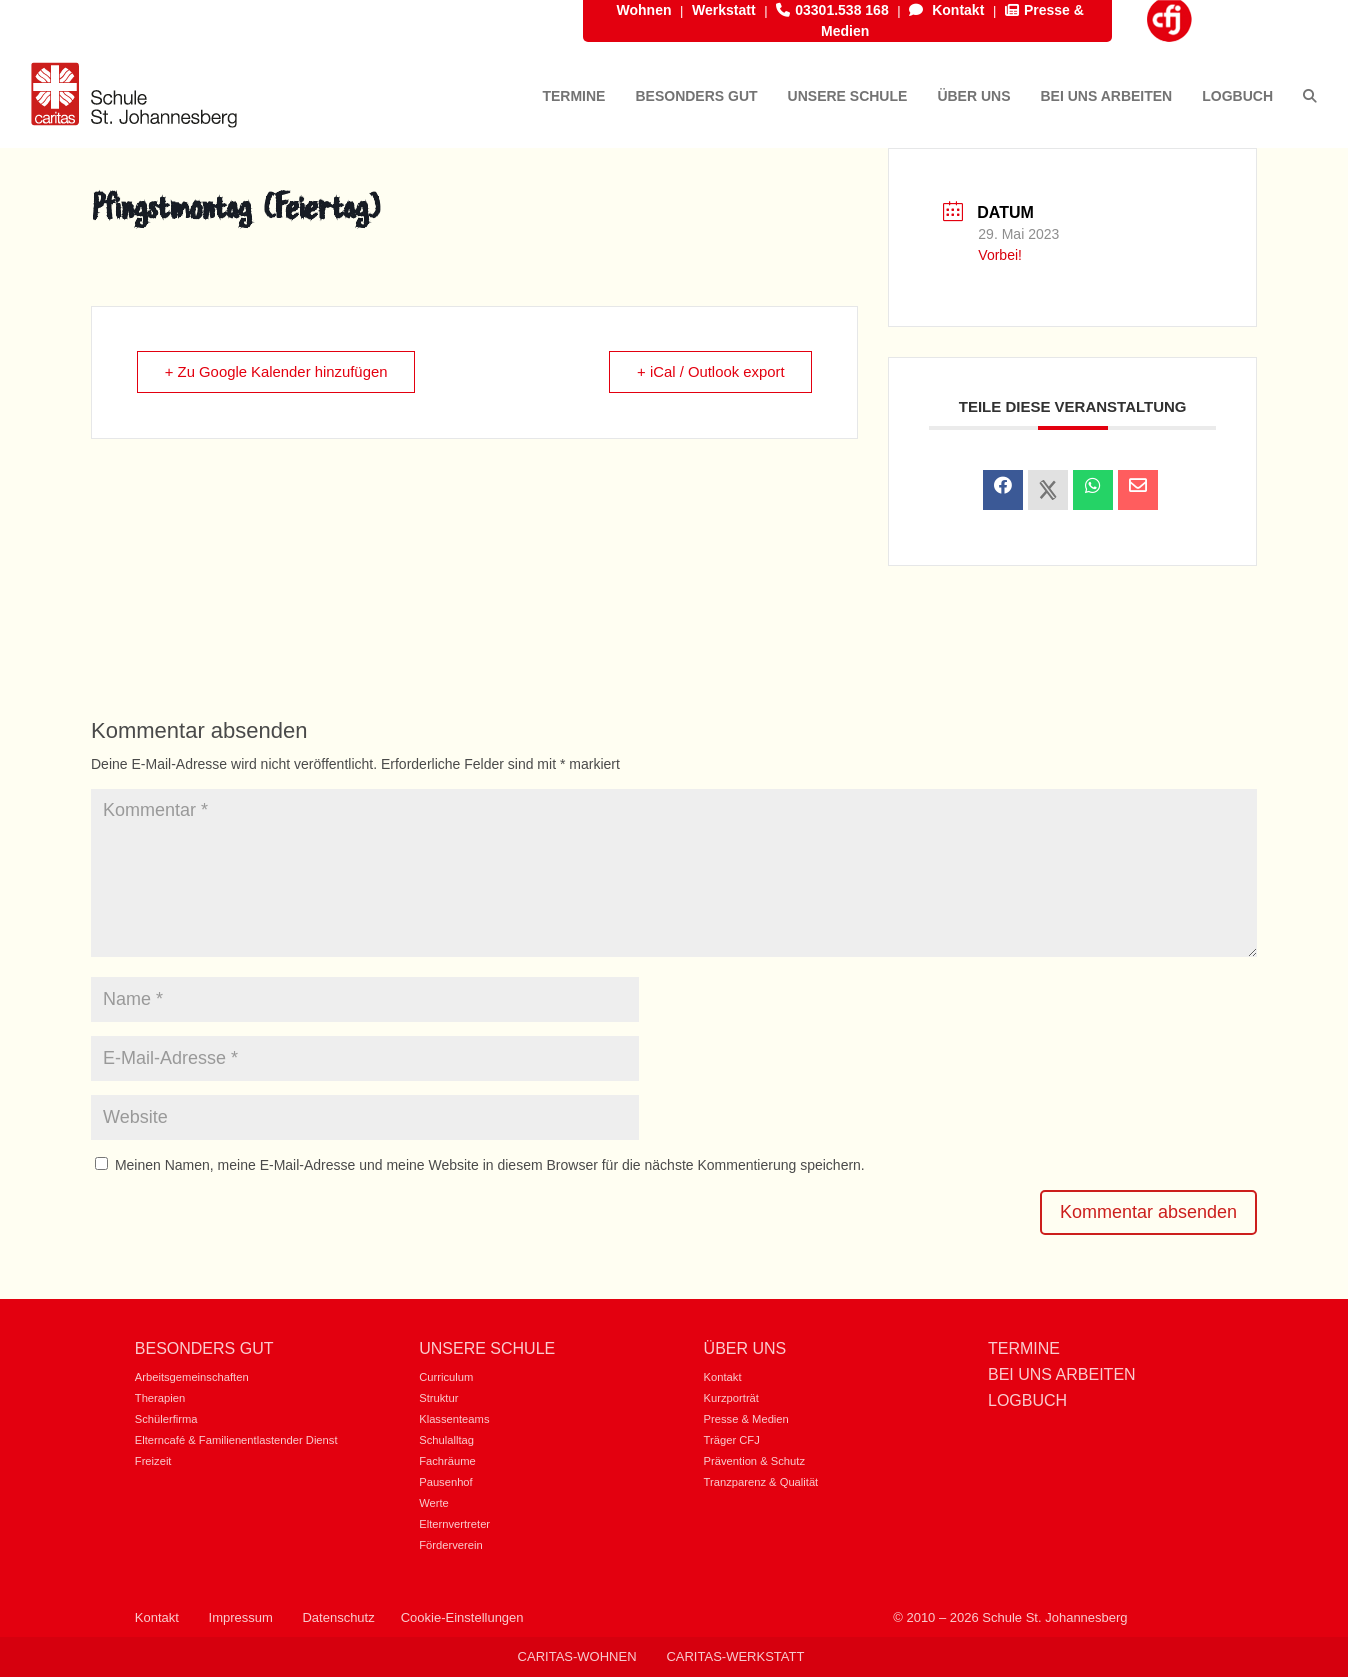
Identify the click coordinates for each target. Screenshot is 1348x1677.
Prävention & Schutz (754, 1461)
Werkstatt (724, 10)
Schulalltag (446, 1440)
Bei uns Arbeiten (1062, 1374)
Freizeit (153, 1461)
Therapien (160, 1398)
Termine (1024, 1348)
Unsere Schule (487, 1348)
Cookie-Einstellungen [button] (462, 1617)
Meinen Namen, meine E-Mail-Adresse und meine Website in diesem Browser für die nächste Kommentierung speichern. (490, 1165)
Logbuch (1027, 1400)
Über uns (745, 1348)
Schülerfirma (166, 1419)
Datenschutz (338, 1617)
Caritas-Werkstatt (735, 1656)
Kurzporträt (731, 1398)
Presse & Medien (746, 1419)
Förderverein (450, 1545)
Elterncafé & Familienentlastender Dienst (236, 1440)
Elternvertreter (454, 1524)
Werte (434, 1503)
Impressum (241, 1617)
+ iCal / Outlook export (709, 372)
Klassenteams (454, 1419)
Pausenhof (446, 1482)
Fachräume (447, 1461)
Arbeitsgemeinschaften (192, 1377)
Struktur (438, 1398)
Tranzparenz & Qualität (761, 1482)
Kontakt (946, 10)
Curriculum (446, 1377)
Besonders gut (204, 1348)
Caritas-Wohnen (577, 1656)
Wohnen (644, 10)
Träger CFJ (732, 1440)
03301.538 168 (832, 10)
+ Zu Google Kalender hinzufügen (278, 372)
